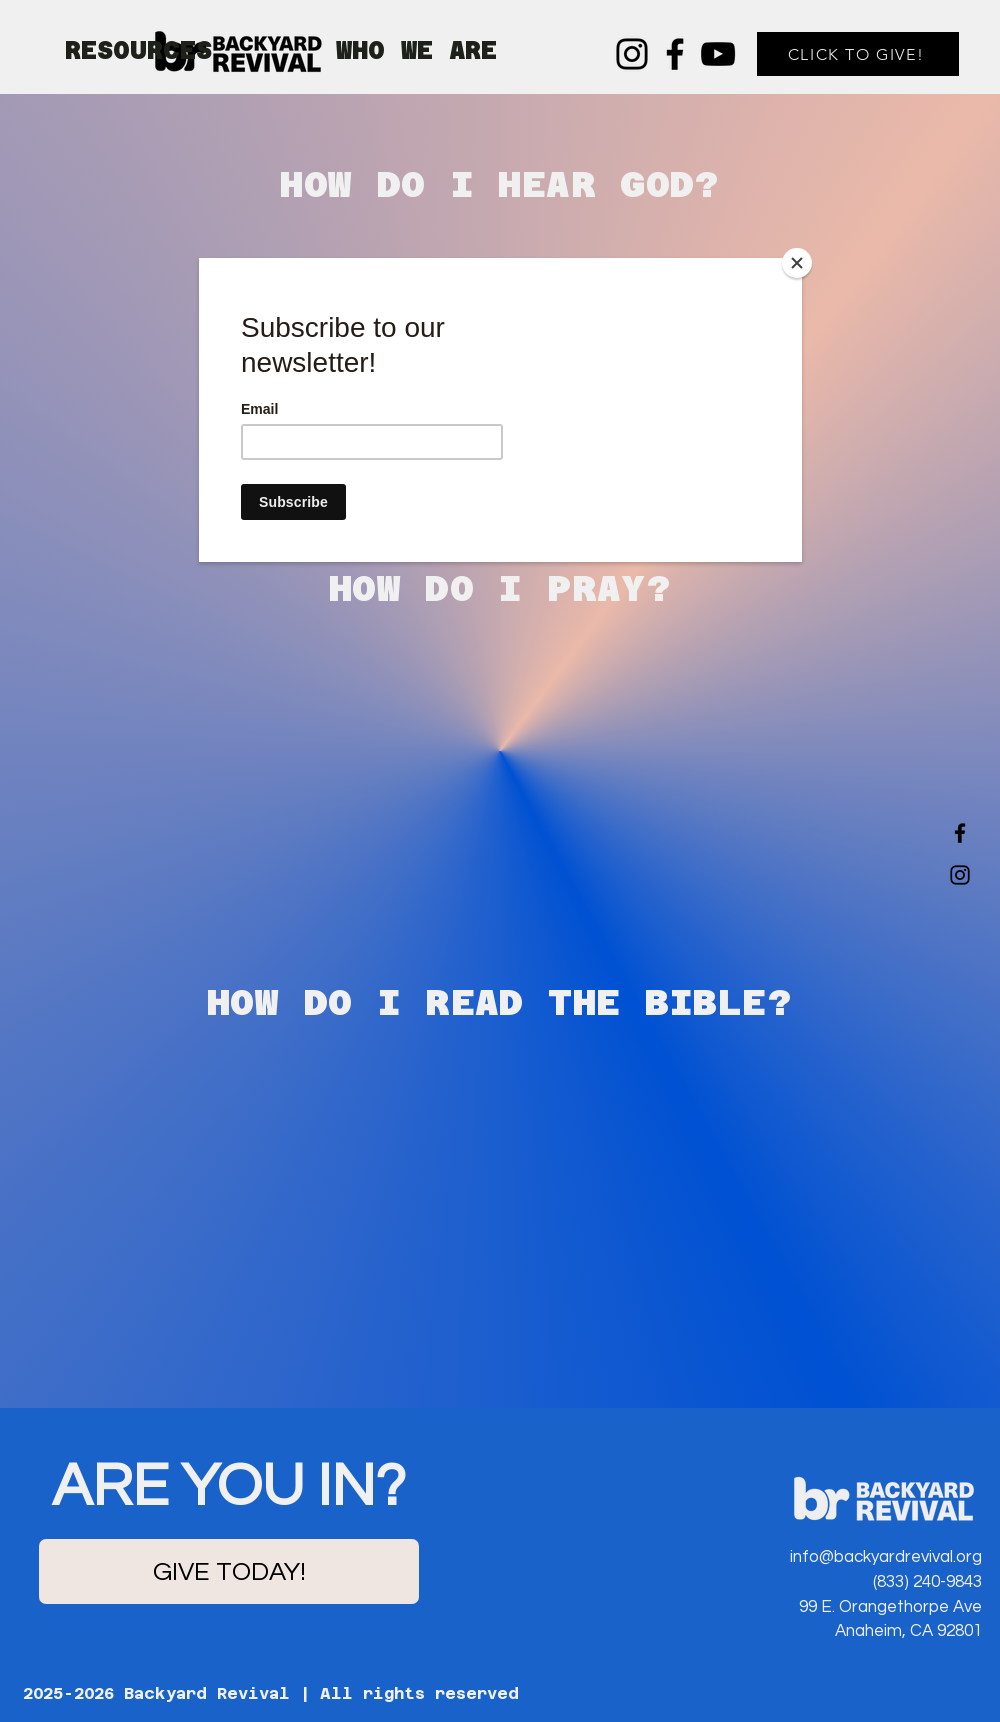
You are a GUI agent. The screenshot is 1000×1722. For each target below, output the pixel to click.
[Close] (797, 263)
